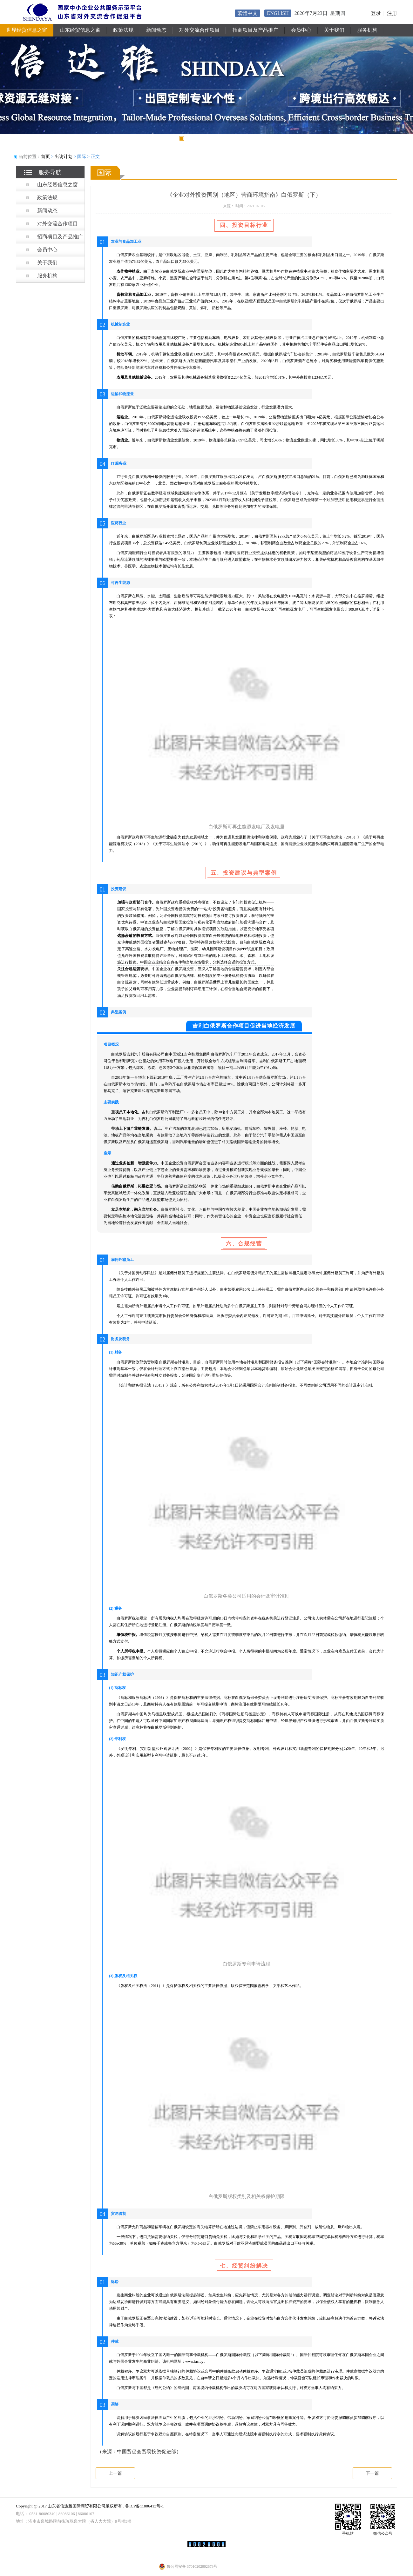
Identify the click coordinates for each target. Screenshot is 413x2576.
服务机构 (367, 30)
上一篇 (115, 2473)
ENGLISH (277, 13)
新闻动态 (156, 30)
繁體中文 (247, 13)
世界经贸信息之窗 (26, 30)
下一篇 (372, 2473)
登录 (376, 13)
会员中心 (301, 30)
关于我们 (334, 30)
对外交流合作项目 (199, 30)
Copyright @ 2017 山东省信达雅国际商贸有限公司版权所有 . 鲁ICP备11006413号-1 (90, 2506)
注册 (392, 13)
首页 (45, 156)
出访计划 (63, 156)
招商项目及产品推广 (255, 30)
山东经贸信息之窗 (80, 30)
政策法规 (123, 30)
